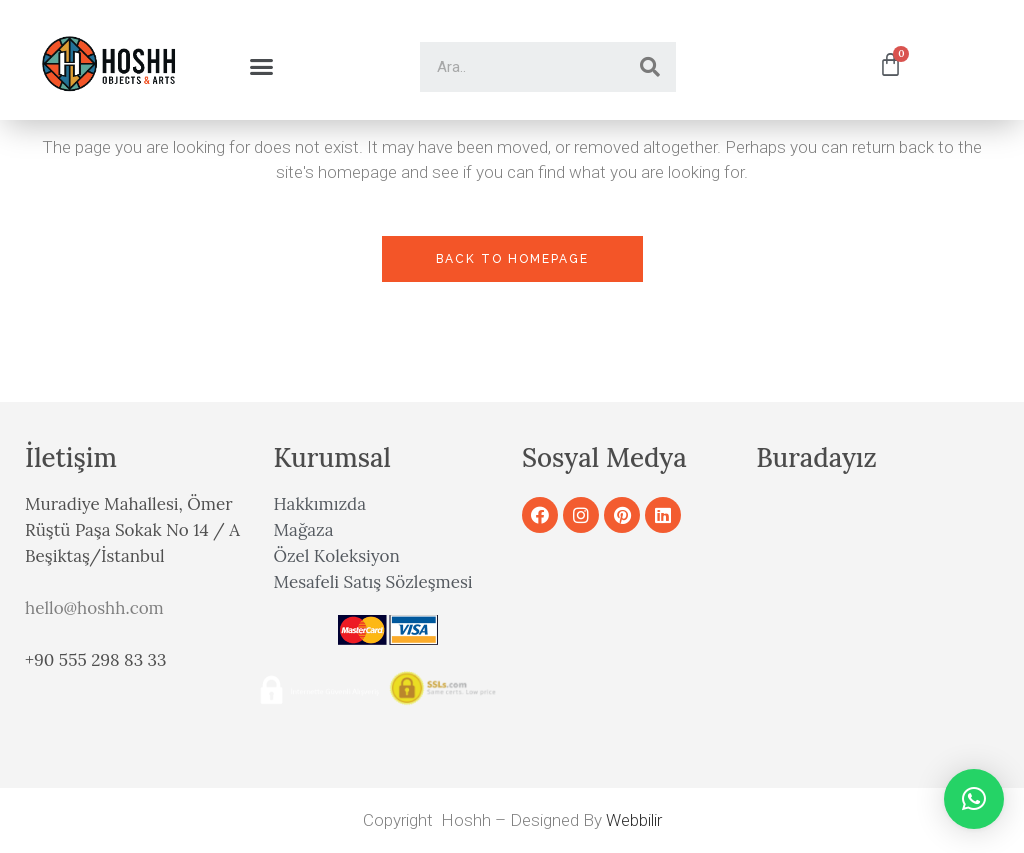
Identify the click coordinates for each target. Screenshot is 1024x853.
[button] (261, 67)
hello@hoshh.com (94, 608)
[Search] (650, 67)
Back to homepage (512, 259)
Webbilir (634, 820)
